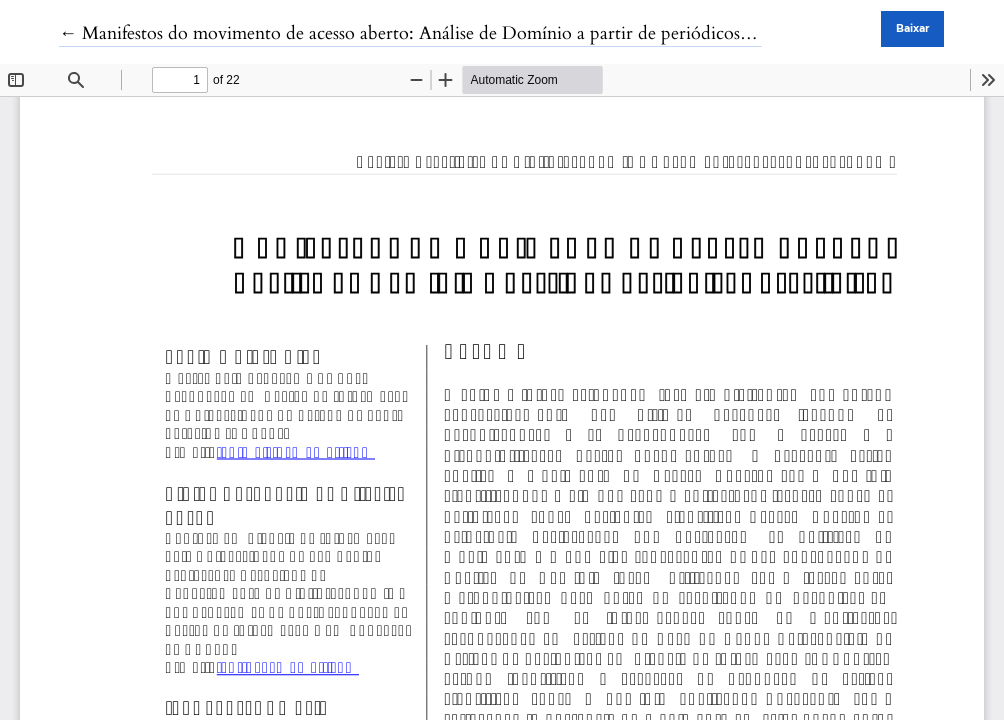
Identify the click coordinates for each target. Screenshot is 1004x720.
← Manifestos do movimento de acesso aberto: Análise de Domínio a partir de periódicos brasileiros (440, 33)
